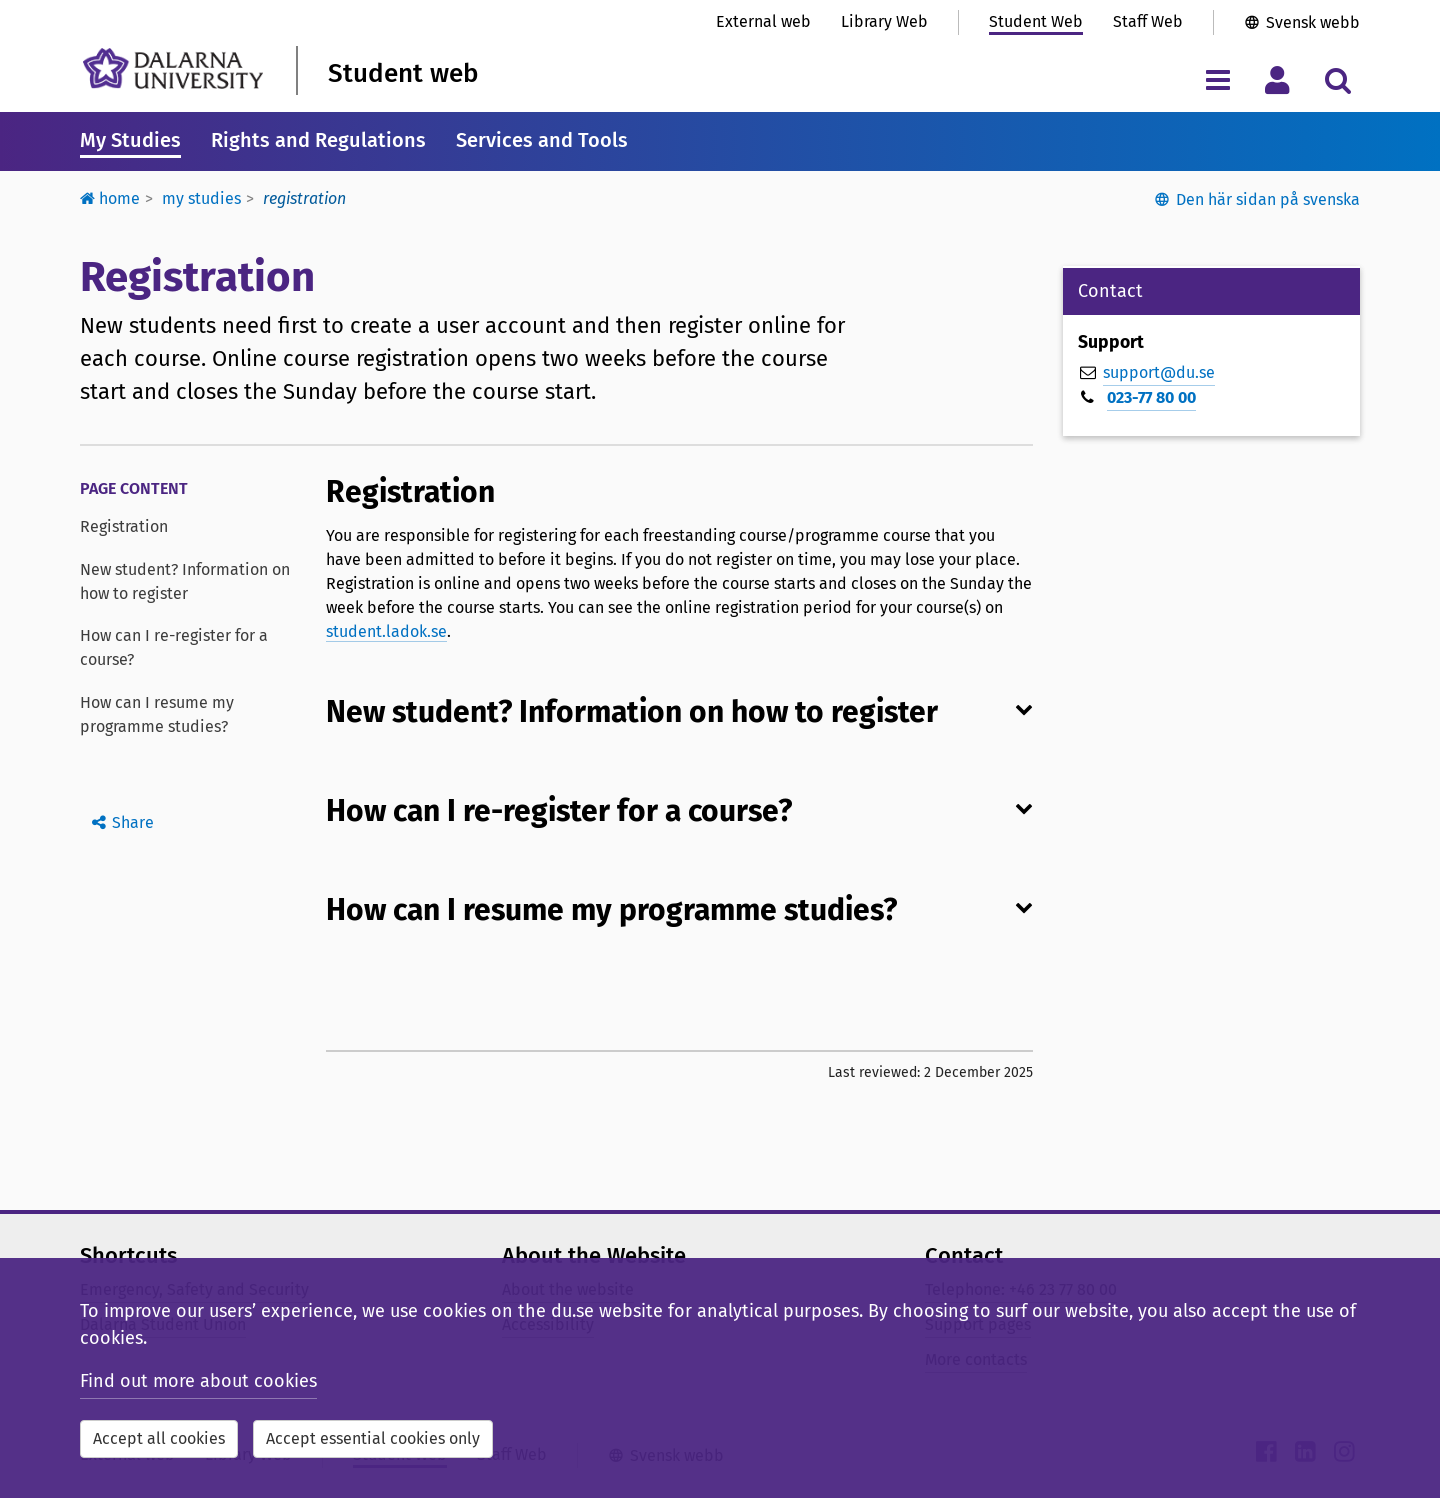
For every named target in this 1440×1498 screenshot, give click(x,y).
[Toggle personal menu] (1277, 79)
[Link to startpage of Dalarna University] (173, 68)
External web (763, 21)
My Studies (130, 140)
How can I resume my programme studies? (157, 714)
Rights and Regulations (318, 140)
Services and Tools (542, 140)
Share (133, 822)
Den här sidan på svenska (1268, 199)
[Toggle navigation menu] (1217, 79)
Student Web (1036, 21)
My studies (201, 198)
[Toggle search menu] (1337, 79)
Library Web (884, 21)
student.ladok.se (386, 631)
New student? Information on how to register (185, 581)
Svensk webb (1313, 22)
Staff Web (1148, 21)
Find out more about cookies (198, 1381)
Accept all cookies (159, 1438)
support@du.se (1159, 372)
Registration (124, 526)
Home (110, 198)
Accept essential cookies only (373, 1438)
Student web (403, 73)
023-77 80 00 (1151, 397)
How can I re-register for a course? (174, 647)
